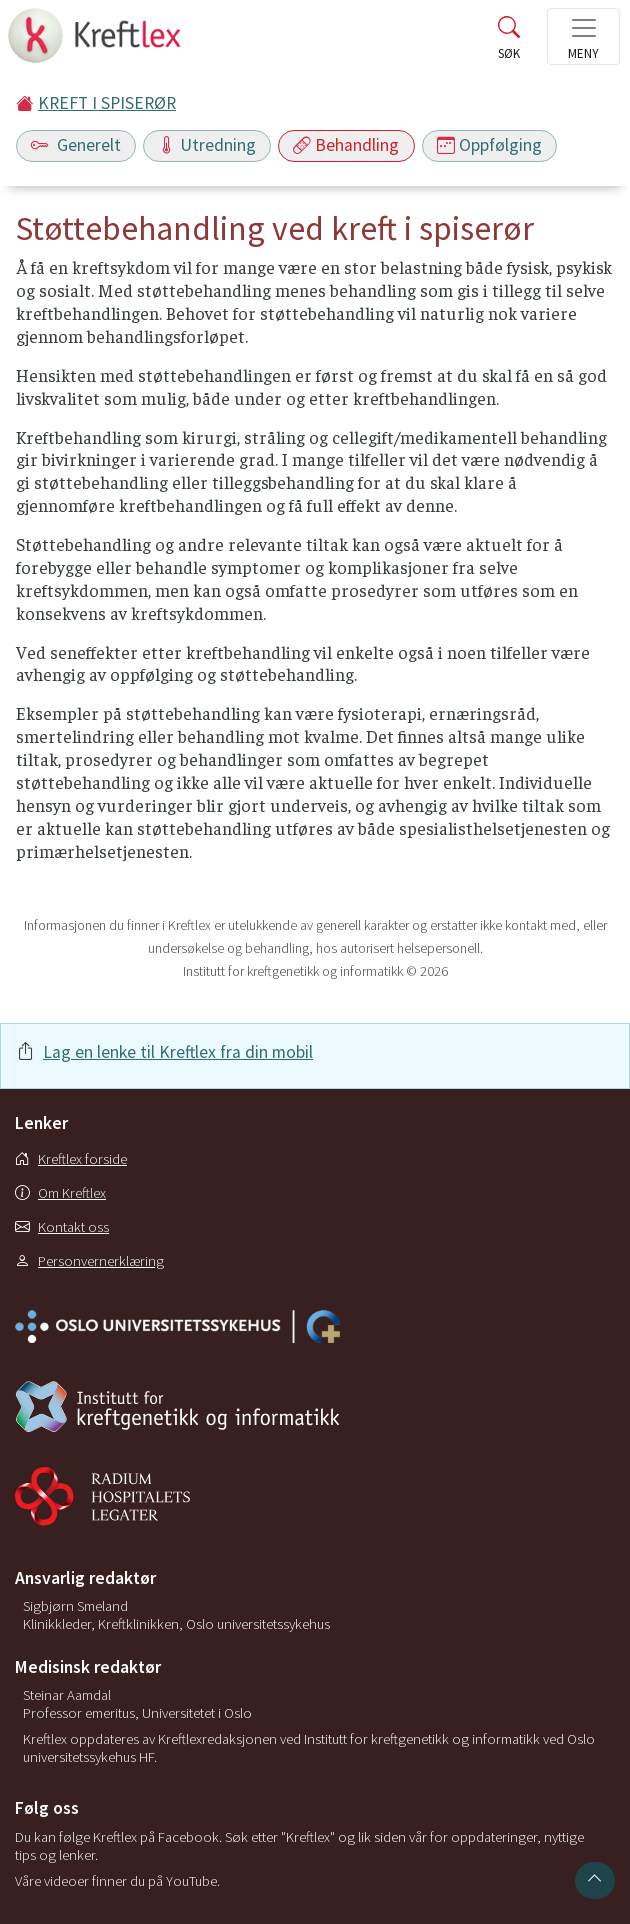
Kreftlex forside (71, 1159)
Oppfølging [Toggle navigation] (489, 145)
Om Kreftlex (60, 1193)
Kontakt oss (62, 1227)
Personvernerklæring (89, 1261)
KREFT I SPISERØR (107, 103)
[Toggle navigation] (583, 36)
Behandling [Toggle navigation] (346, 145)
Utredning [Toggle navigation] (207, 145)
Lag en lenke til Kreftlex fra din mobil (178, 1052)
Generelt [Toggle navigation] (76, 145)
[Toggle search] (509, 42)
